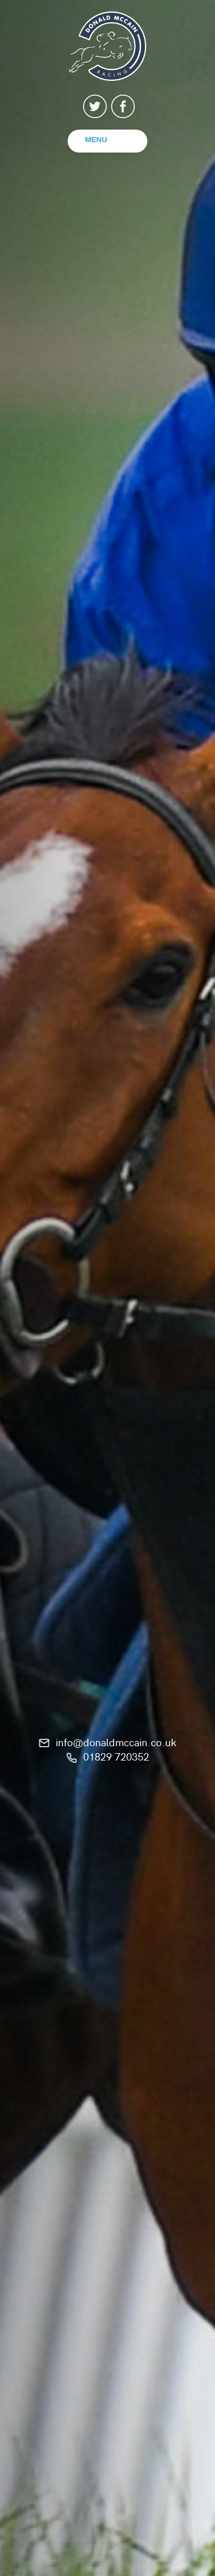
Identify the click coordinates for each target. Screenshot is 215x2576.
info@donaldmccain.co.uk (116, 1742)
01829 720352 (116, 1756)
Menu (96, 139)
